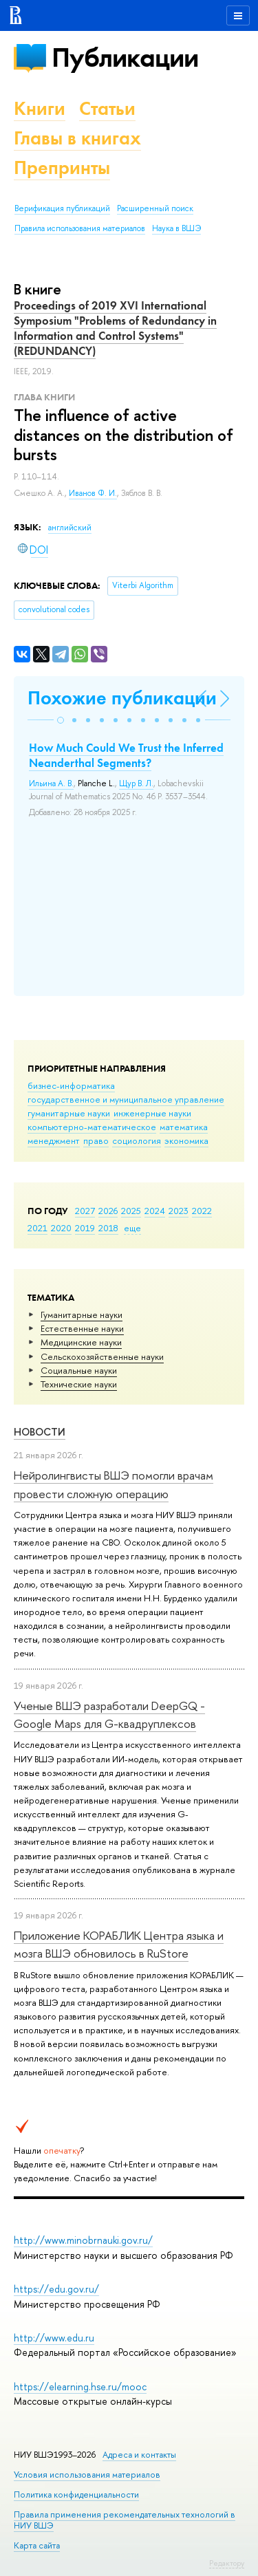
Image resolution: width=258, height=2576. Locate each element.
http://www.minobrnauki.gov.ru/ (83, 2240)
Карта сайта (37, 2545)
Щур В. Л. (136, 783)
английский (70, 527)
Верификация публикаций (62, 208)
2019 (85, 1228)
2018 (108, 1228)
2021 (37, 1228)
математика (184, 1127)
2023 (179, 1210)
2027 (85, 1210)
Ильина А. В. (51, 783)
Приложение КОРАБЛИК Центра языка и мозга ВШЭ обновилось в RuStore (119, 1944)
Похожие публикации (122, 698)
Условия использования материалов (87, 2474)
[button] (60, 720)
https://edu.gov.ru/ (56, 2288)
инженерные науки (152, 1113)
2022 (202, 1210)
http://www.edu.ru (54, 2337)
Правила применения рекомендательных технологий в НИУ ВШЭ (124, 2520)
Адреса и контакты (139, 2454)
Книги (39, 108)
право (96, 1140)
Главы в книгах (77, 138)
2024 (154, 1210)
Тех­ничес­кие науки (79, 1384)
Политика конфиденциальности (76, 2494)
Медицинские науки (81, 1342)
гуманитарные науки (69, 1113)
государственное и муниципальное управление (126, 1099)
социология (136, 1140)
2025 (131, 1210)
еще (132, 1228)
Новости (39, 1432)
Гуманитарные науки (81, 1314)
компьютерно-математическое (92, 1127)
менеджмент (54, 1140)
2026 (108, 1210)
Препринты (62, 167)
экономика (186, 1140)
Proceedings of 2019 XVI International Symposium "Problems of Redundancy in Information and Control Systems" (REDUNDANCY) (115, 328)
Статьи (107, 108)
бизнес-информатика (71, 1085)
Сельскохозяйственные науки (102, 1356)
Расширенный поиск (155, 208)
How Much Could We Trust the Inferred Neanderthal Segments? (126, 755)
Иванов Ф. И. (93, 493)
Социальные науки (79, 1370)
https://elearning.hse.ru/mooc (80, 2386)
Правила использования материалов (79, 228)
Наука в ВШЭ (176, 228)
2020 (61, 1228)
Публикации (125, 57)
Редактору (226, 2563)
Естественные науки (82, 1328)
